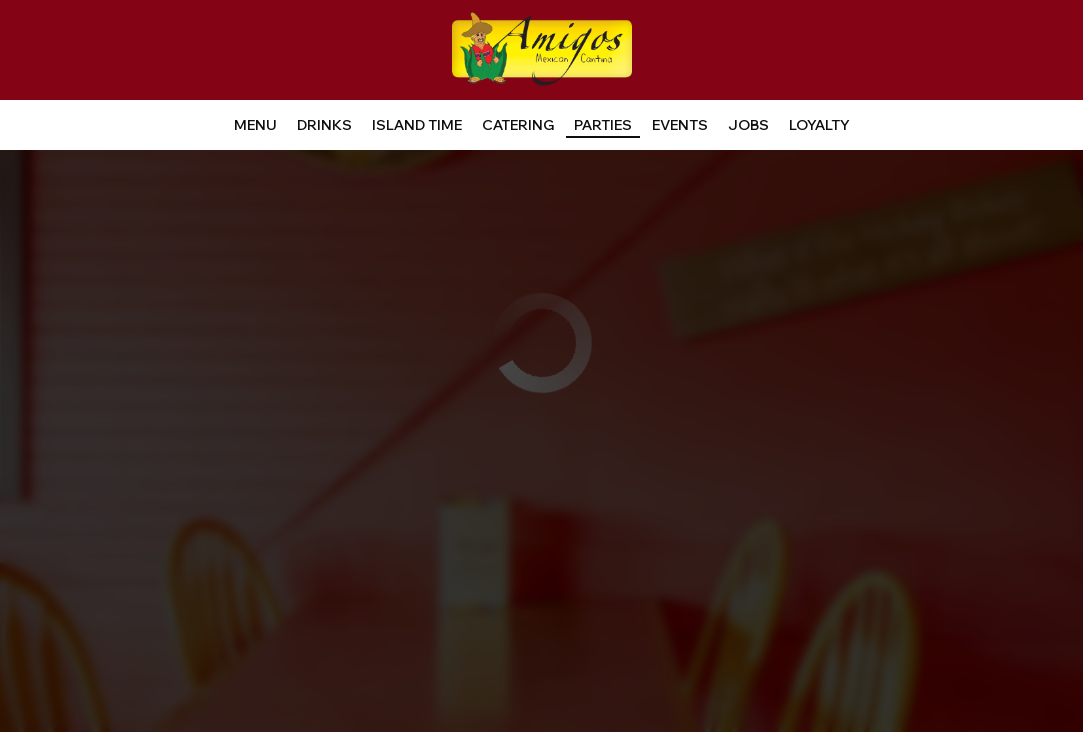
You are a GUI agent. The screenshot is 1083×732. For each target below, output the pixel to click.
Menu (255, 125)
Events (680, 125)
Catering (518, 125)
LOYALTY (819, 125)
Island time (417, 125)
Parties (603, 125)
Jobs (748, 125)
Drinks (324, 125)
